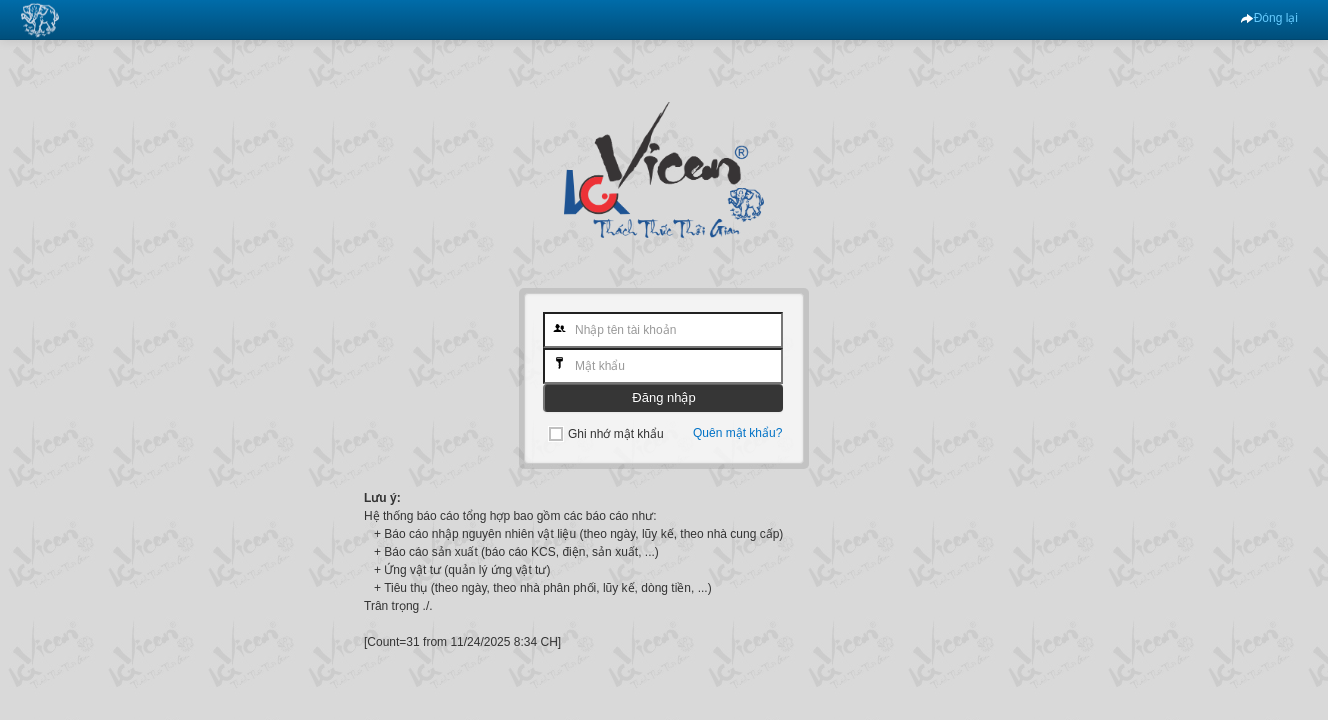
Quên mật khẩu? (737, 433)
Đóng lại (1269, 18)
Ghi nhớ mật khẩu (616, 434)
